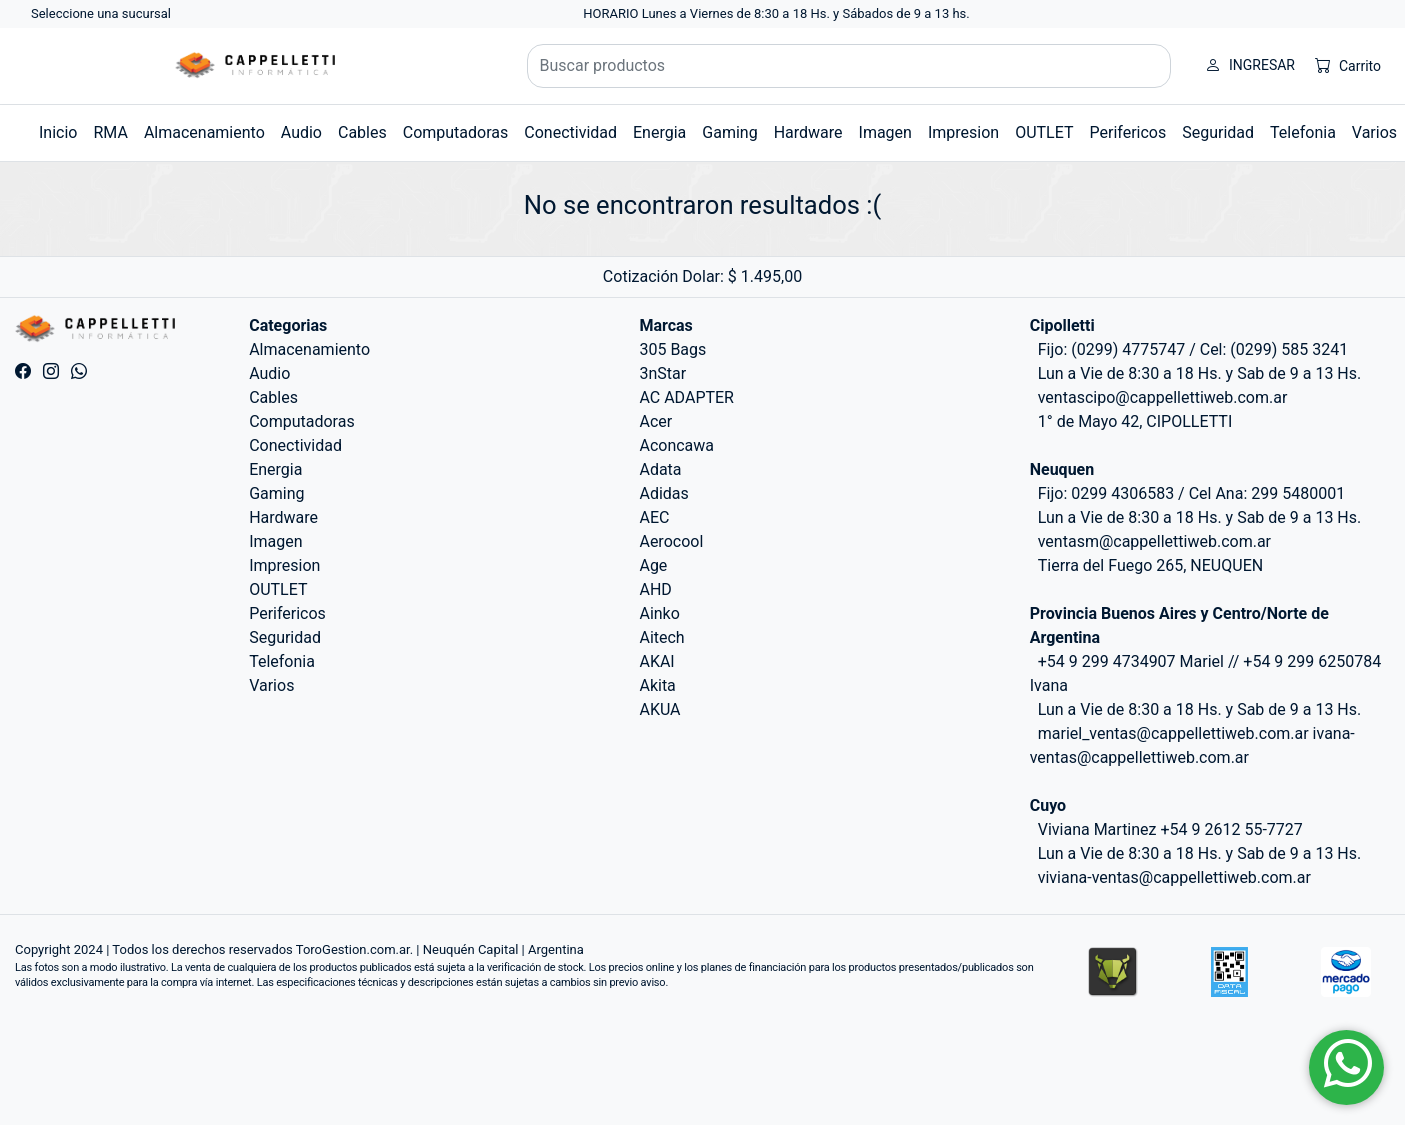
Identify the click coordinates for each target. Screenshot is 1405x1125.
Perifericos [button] (1128, 132)
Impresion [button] (963, 132)
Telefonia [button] (1303, 132)
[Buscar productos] (849, 66)
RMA (110, 132)
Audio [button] (301, 132)
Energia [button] (659, 132)
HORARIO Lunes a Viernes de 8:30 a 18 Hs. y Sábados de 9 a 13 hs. (776, 13)
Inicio (58, 132)
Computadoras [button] (456, 132)
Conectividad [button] (570, 132)
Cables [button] (362, 132)
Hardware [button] (808, 132)
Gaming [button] (729, 132)
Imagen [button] (885, 132)
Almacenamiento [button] (204, 132)
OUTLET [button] (1044, 132)
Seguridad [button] (1218, 132)
